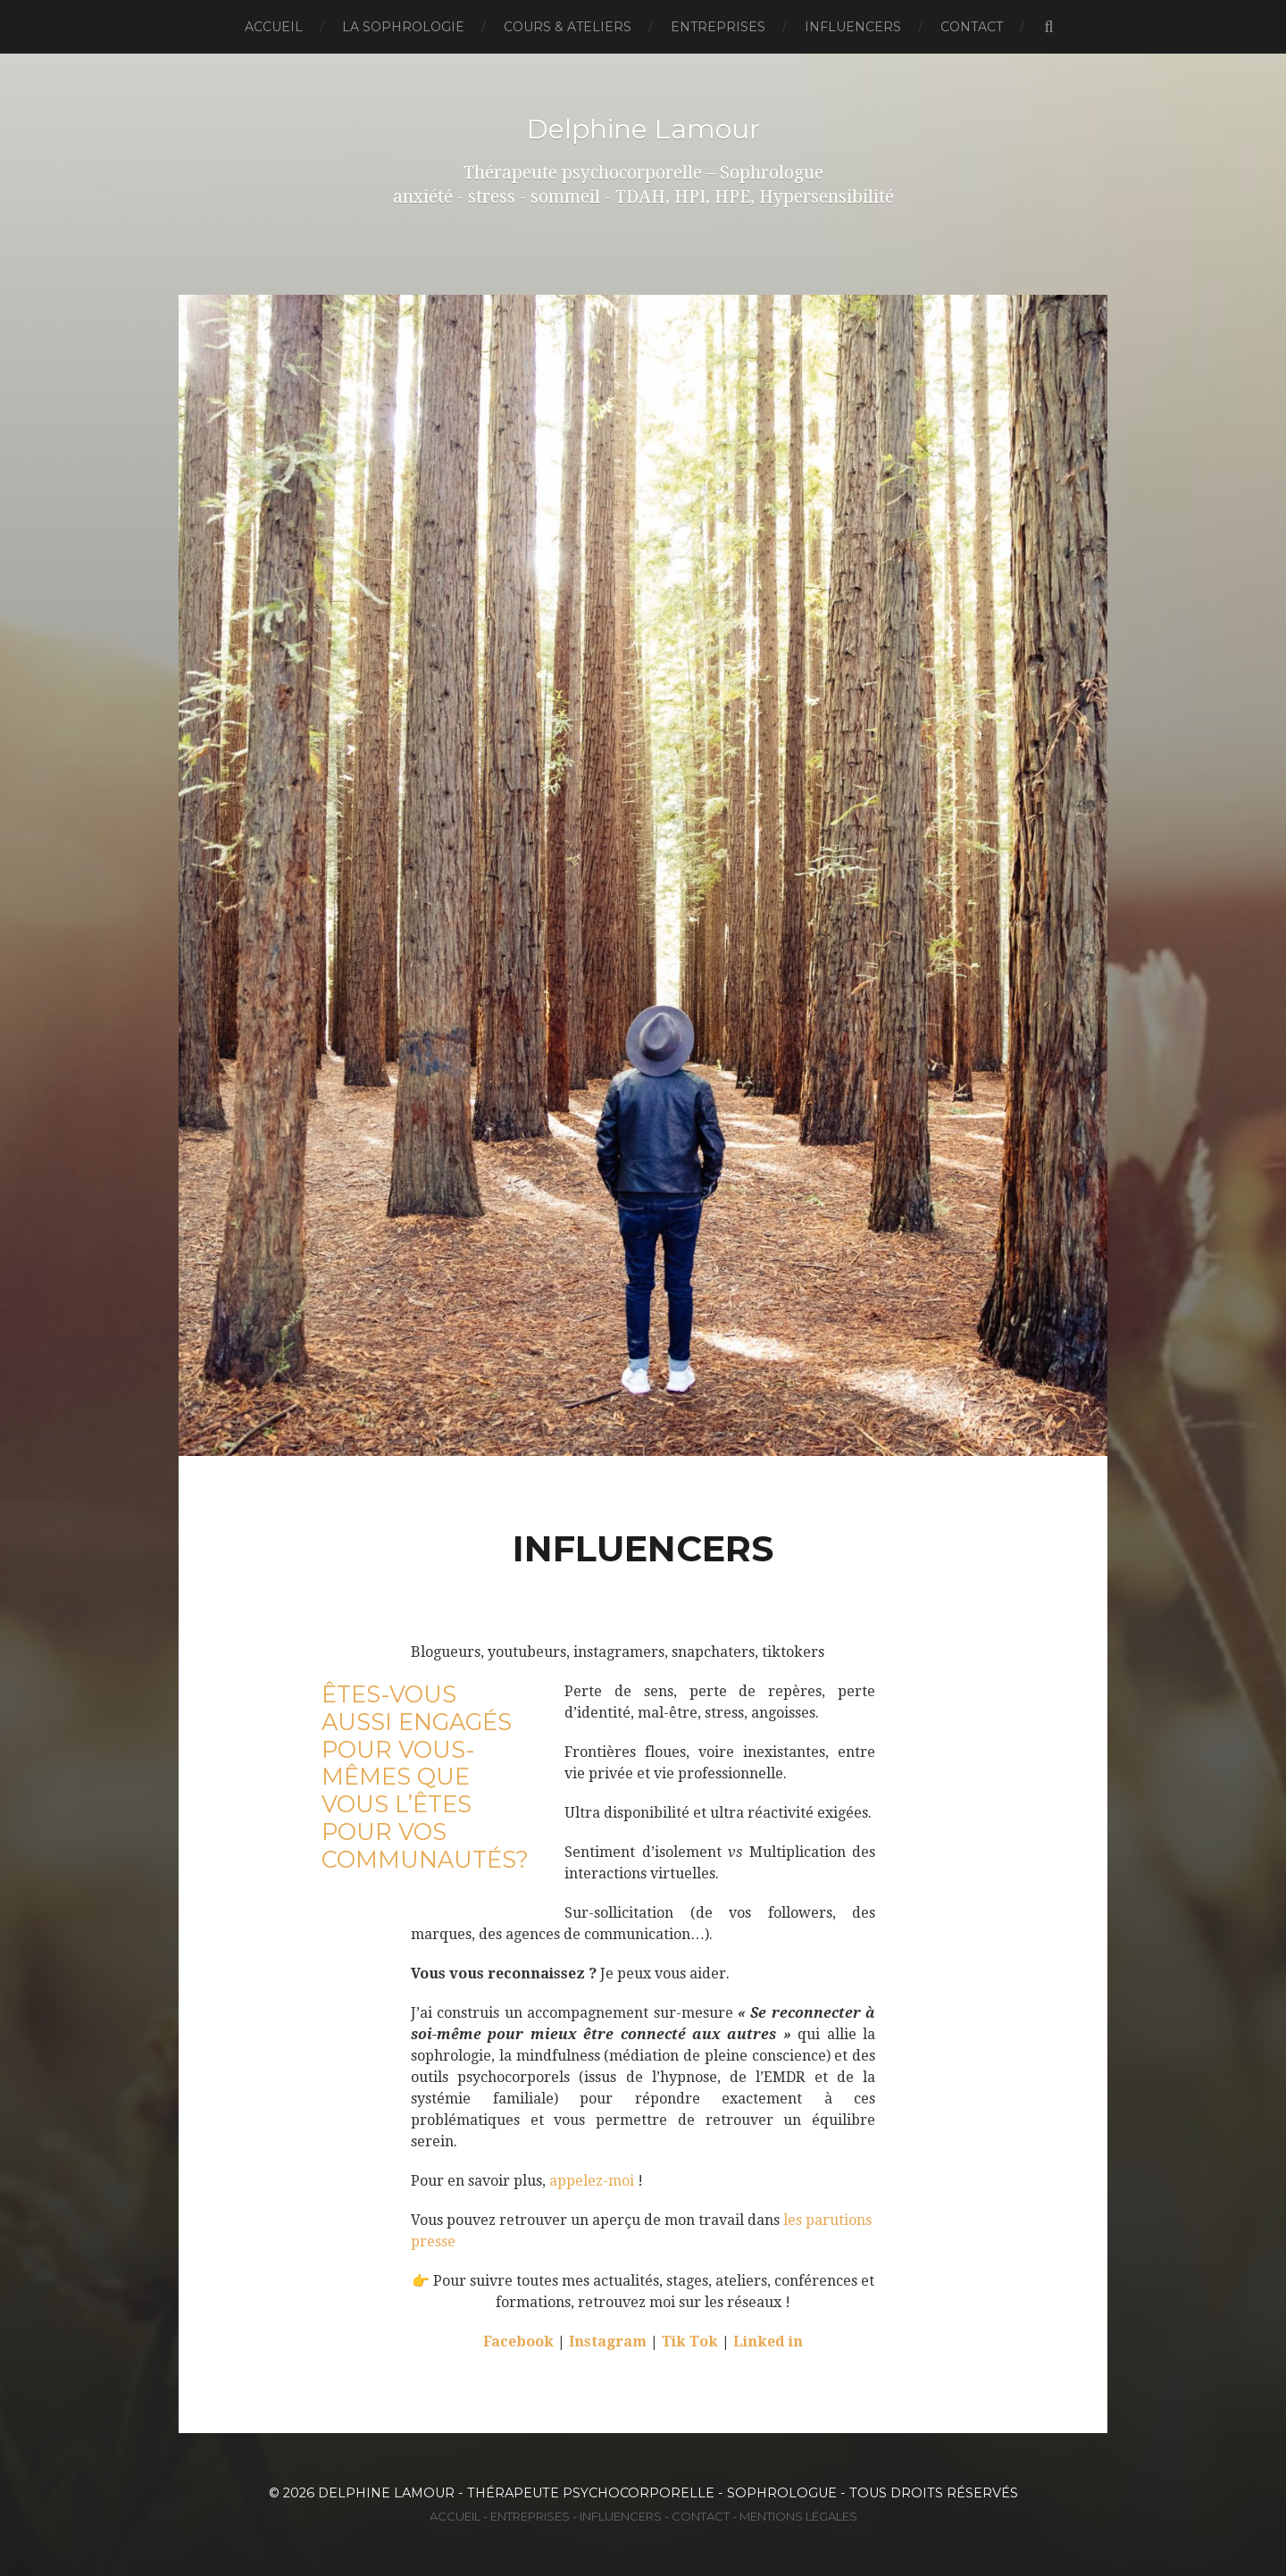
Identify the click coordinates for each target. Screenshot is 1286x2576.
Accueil (274, 27)
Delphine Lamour (643, 129)
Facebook (518, 2341)
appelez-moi (591, 2180)
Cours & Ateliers (567, 27)
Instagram (609, 2341)
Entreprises (718, 27)
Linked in (768, 2341)
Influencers (853, 27)
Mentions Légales (798, 2516)
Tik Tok (690, 2341)
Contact (971, 27)
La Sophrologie (403, 27)
